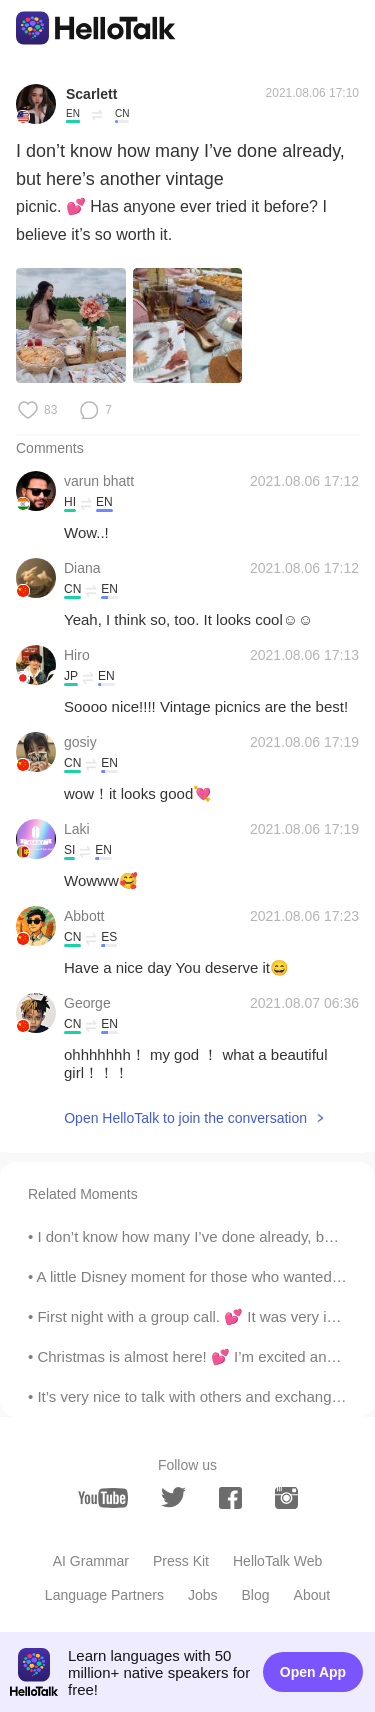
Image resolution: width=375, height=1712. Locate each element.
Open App (313, 1672)
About (312, 1595)
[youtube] (103, 1498)
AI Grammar (91, 1561)
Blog (256, 1595)
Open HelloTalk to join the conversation (185, 1118)
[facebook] (230, 1498)
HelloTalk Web (277, 1561)
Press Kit (181, 1561)
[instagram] (286, 1498)
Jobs (203, 1595)
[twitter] (173, 1497)
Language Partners (104, 1595)
